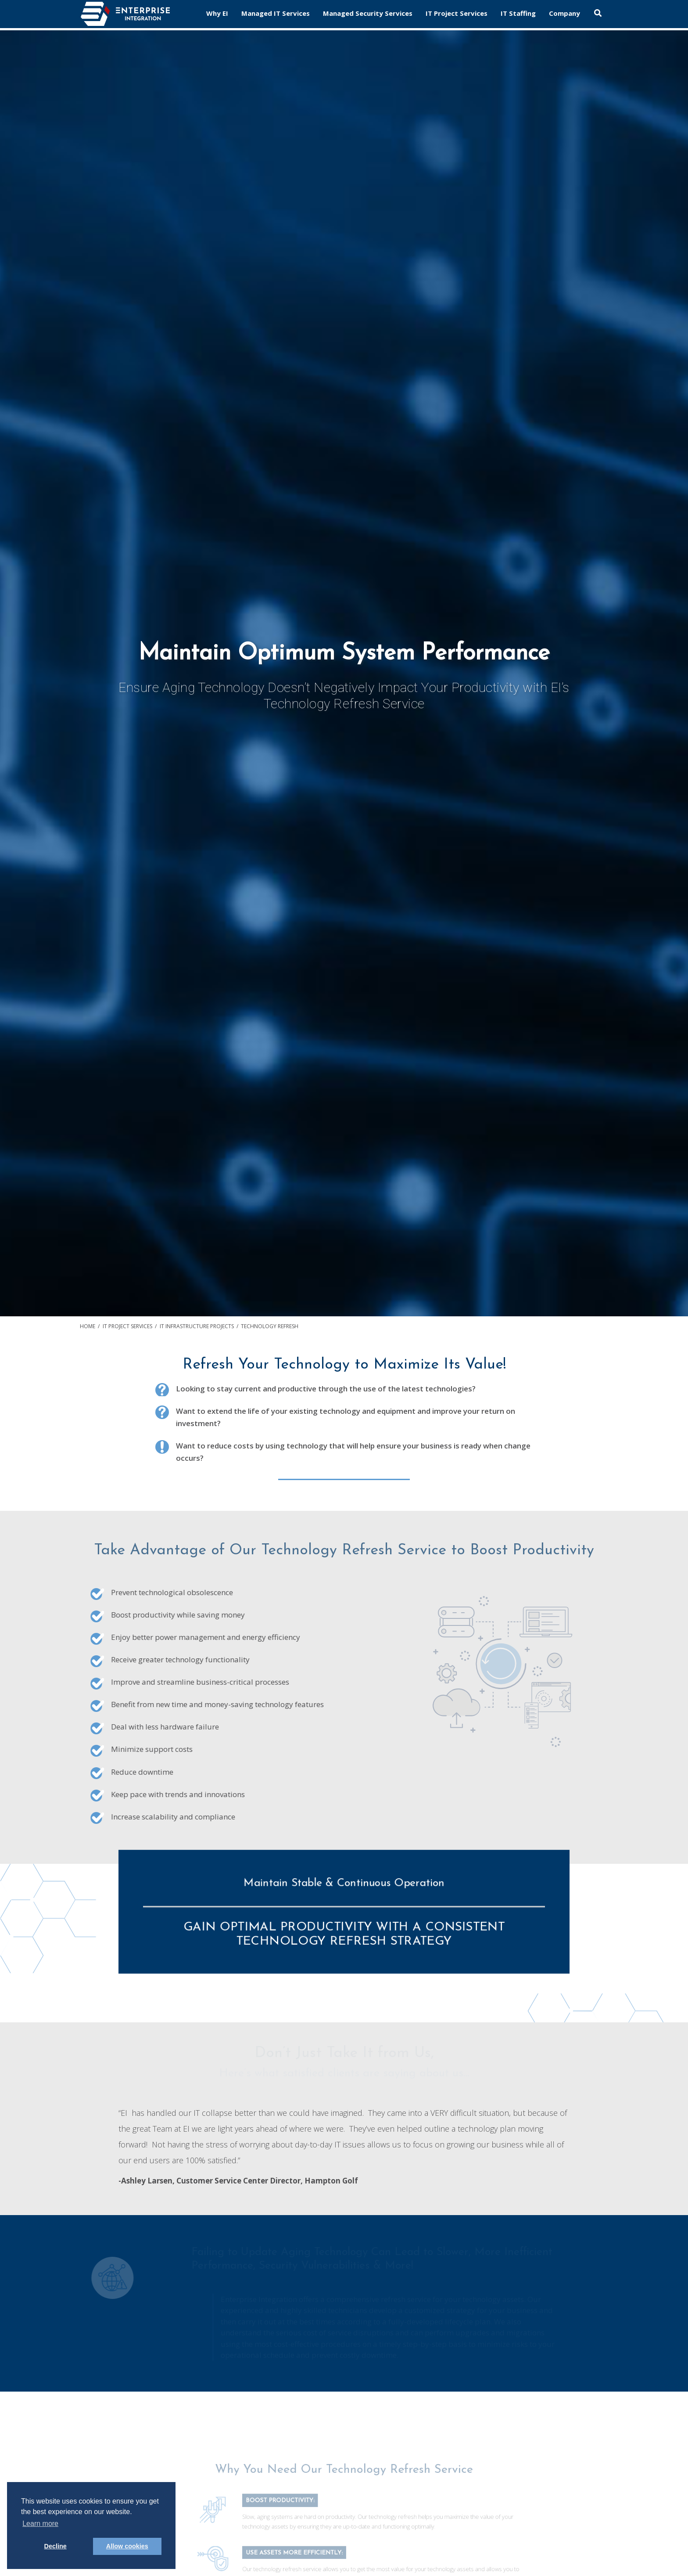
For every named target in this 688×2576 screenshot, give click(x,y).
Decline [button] (55, 2546)
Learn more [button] (40, 2523)
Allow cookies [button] (127, 2546)
